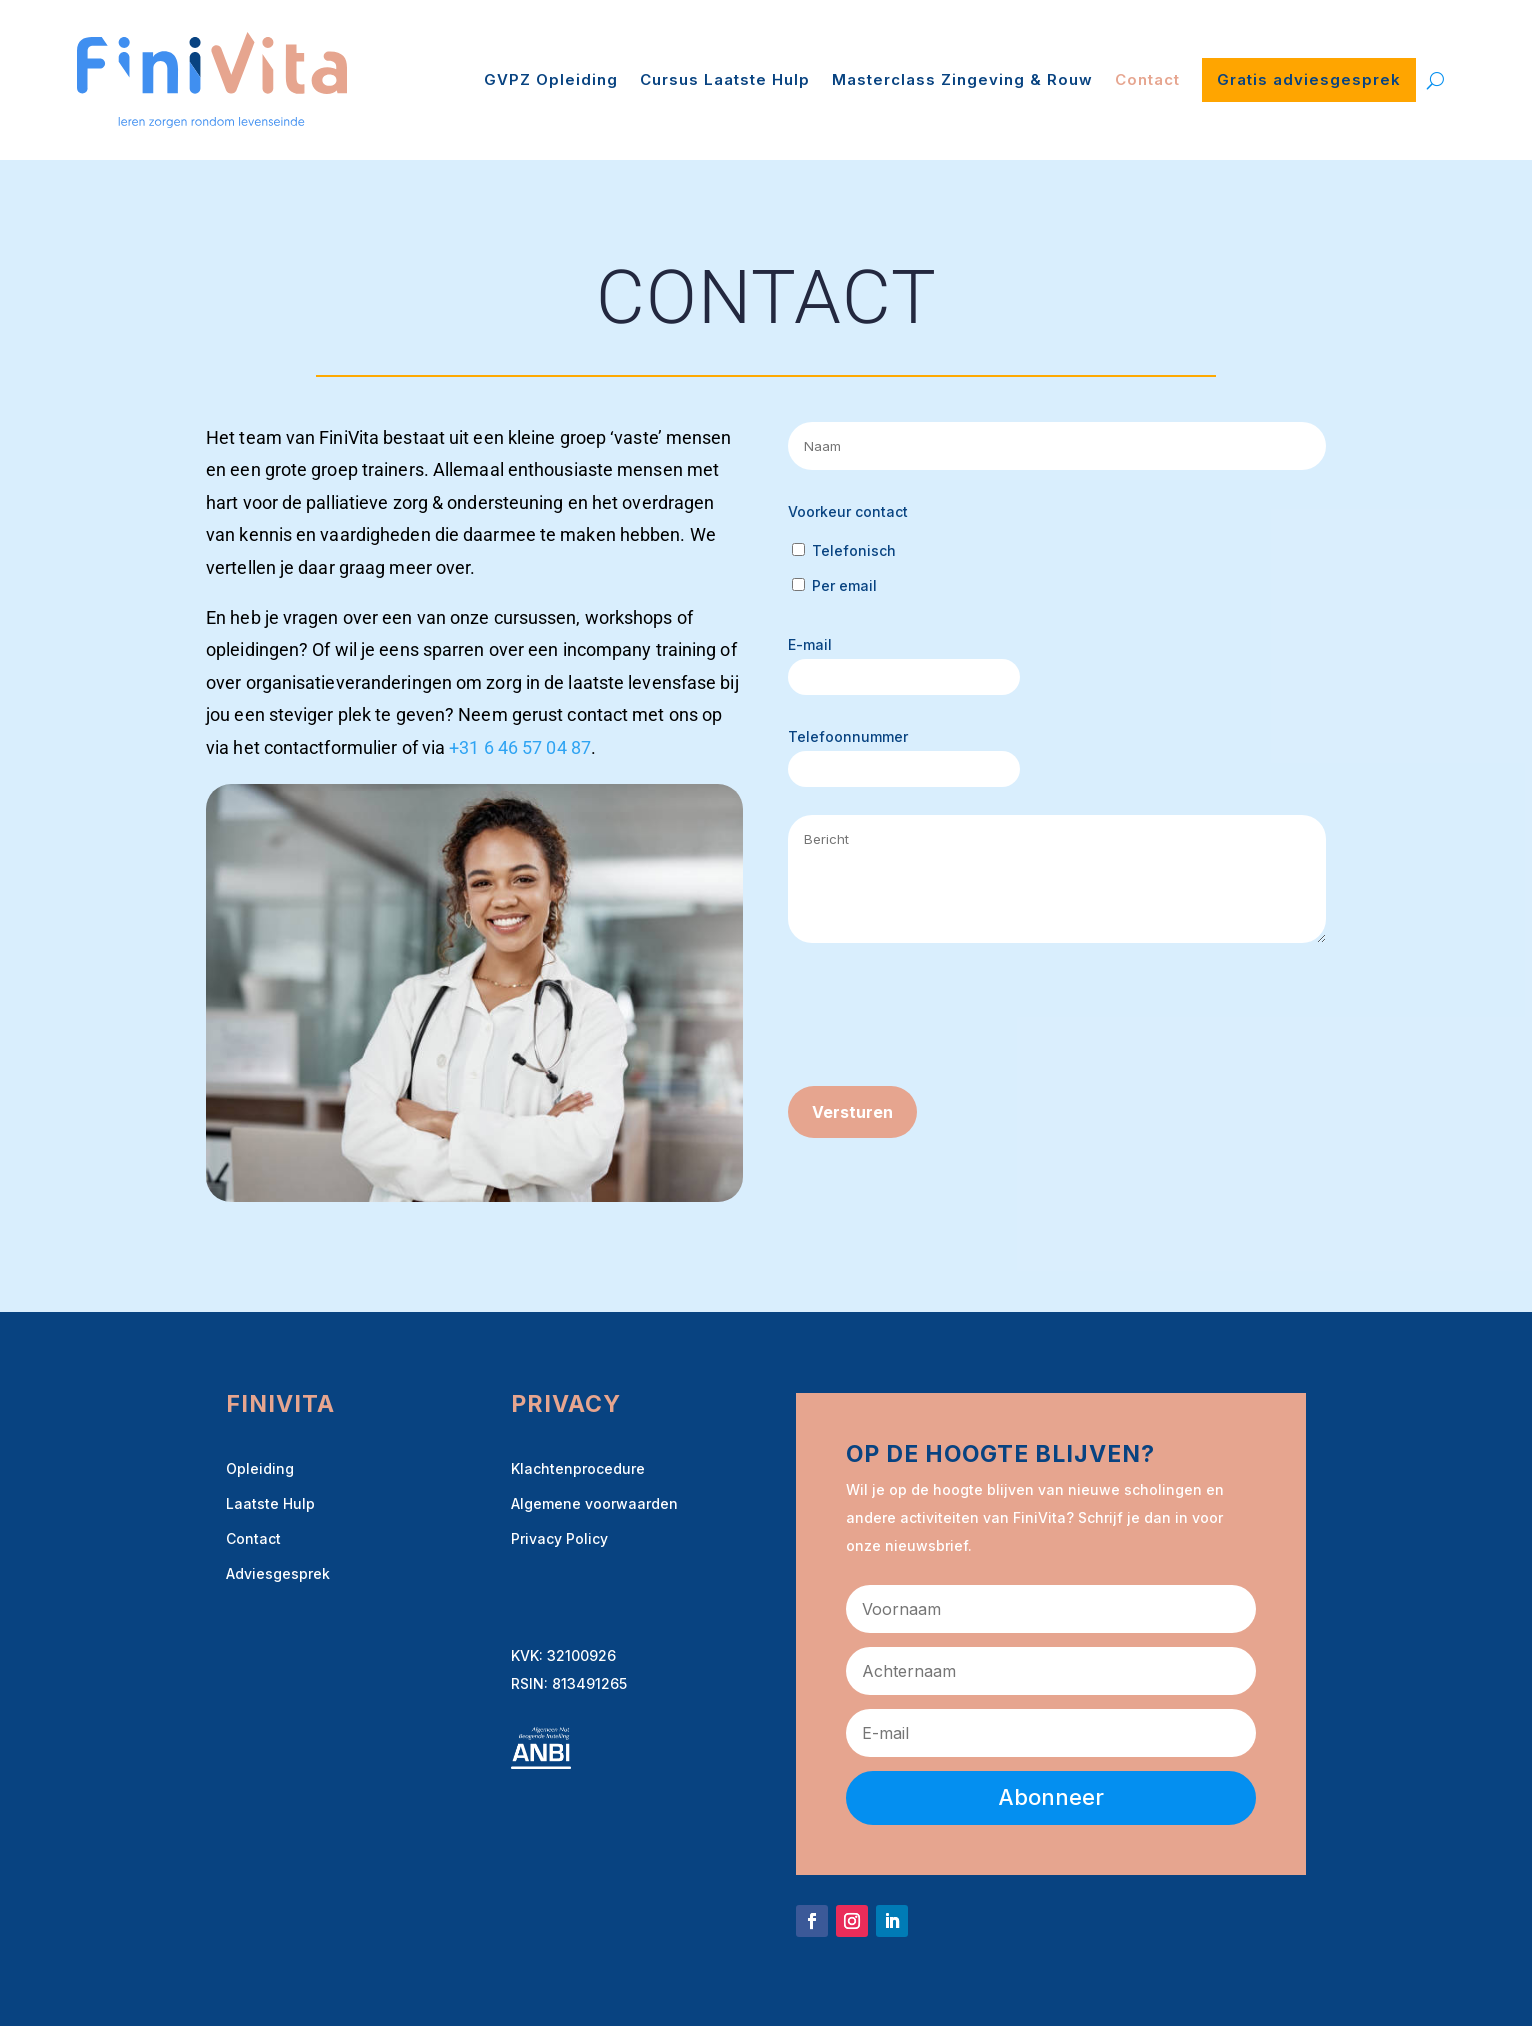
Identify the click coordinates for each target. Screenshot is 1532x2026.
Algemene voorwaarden (594, 1503)
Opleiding (260, 1468)
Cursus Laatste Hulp (725, 79)
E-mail (810, 644)
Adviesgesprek (278, 1573)
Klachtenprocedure (578, 1468)
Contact (1147, 79)
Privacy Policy (559, 1538)
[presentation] (940, 1019)
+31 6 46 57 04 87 (520, 747)
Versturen (852, 1112)
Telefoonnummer (848, 736)
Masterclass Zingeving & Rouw (962, 79)
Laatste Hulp (270, 1503)
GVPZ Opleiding (551, 79)
